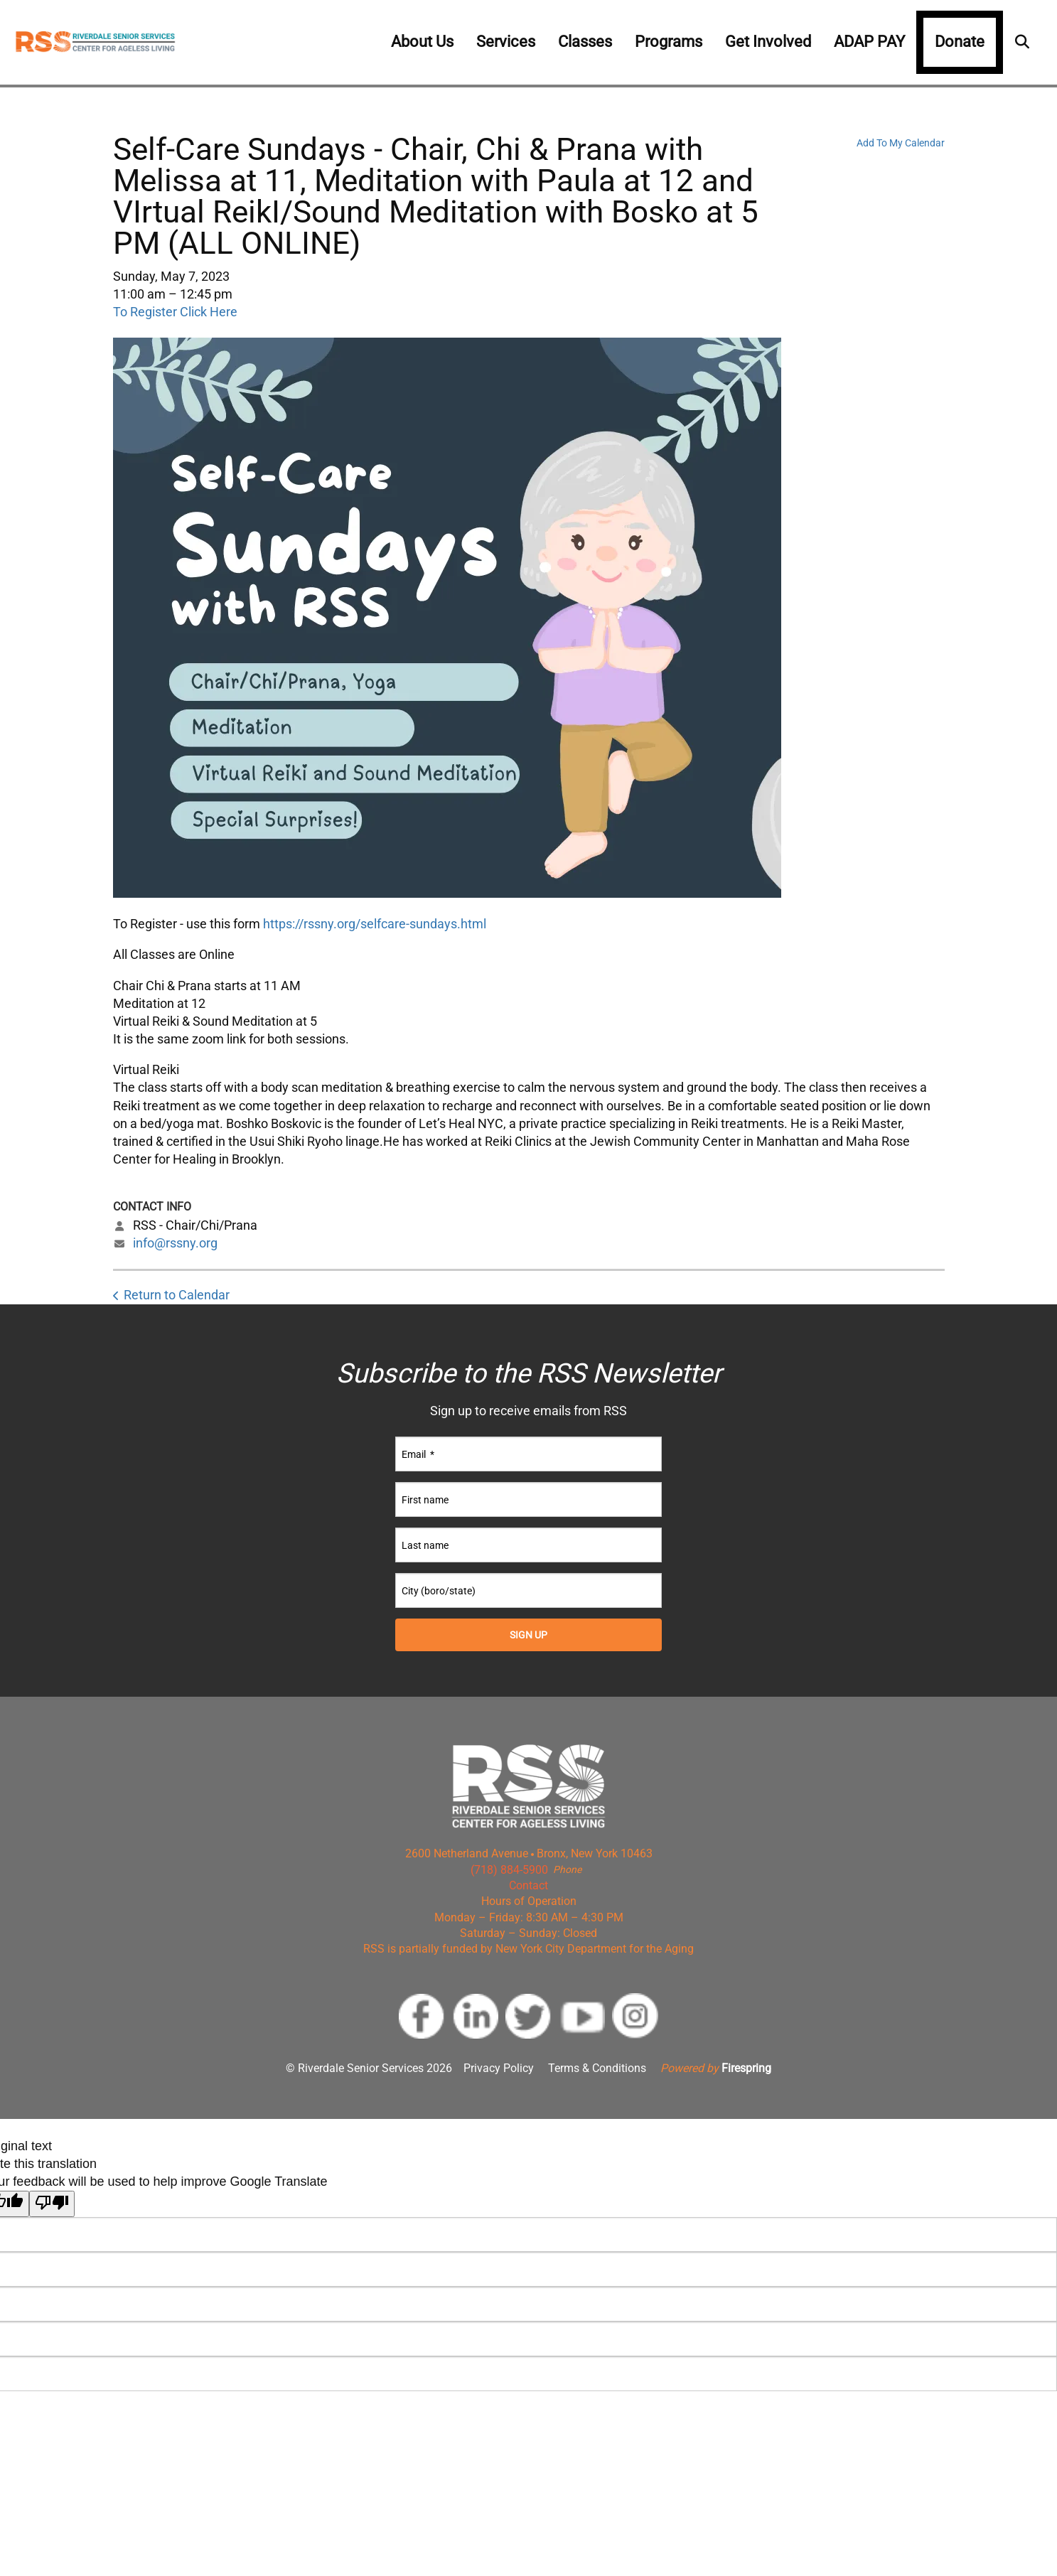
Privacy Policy (498, 2068)
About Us (422, 41)
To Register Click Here (175, 311)
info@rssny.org (175, 1242)
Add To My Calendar (901, 143)
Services (505, 41)
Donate (959, 41)
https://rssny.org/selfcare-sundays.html (374, 923)
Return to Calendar (177, 1294)
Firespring (746, 2068)
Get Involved (768, 41)
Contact (528, 1885)
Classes (585, 41)
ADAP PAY (869, 41)
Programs (668, 41)
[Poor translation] (52, 2204)
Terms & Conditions (597, 2068)
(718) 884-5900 (509, 1870)
